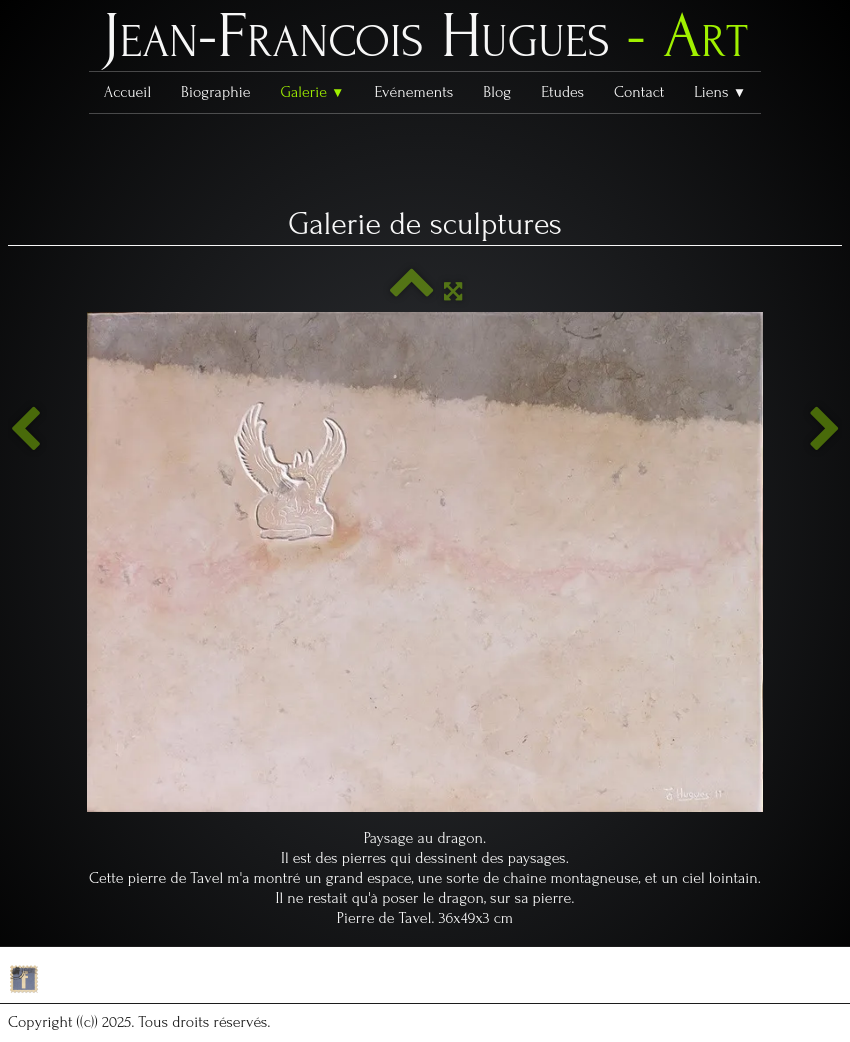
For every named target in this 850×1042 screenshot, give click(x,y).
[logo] (424, 41)
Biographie (215, 92)
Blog (497, 92)
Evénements (414, 92)
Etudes (562, 92)
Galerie (312, 92)
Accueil (127, 92)
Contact (639, 92)
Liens (720, 92)
